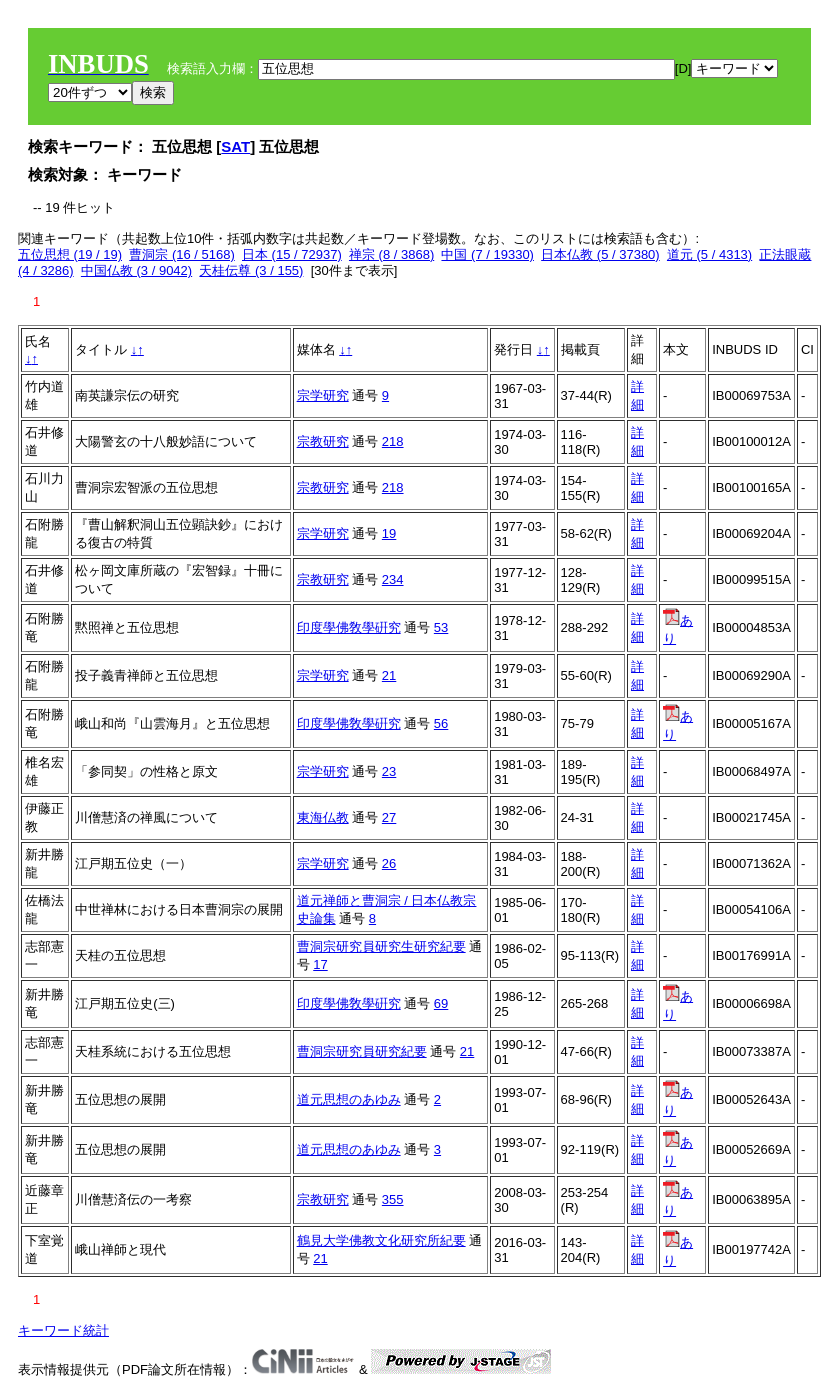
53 (441, 627)
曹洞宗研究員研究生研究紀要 (381, 946)
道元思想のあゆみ (349, 1099)
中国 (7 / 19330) (487, 254)
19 (389, 533)
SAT (235, 146)
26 (389, 863)
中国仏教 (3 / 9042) (136, 270)
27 (389, 817)
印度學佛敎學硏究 (349, 627)
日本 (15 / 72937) (292, 254)
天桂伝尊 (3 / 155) (251, 270)
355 (393, 1199)
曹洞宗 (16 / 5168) (182, 254)
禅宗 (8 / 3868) (391, 254)
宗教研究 (323, 441)
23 (389, 771)
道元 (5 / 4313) (709, 254)
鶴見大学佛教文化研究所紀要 (381, 1240)
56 (441, 723)
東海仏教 (323, 817)
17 (320, 964)
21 (389, 675)
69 (441, 1003)
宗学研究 (323, 395)
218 (393, 441)
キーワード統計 (63, 1330)
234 (393, 579)
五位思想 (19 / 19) (70, 254)
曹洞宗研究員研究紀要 (362, 1051)
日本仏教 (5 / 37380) (600, 254)
